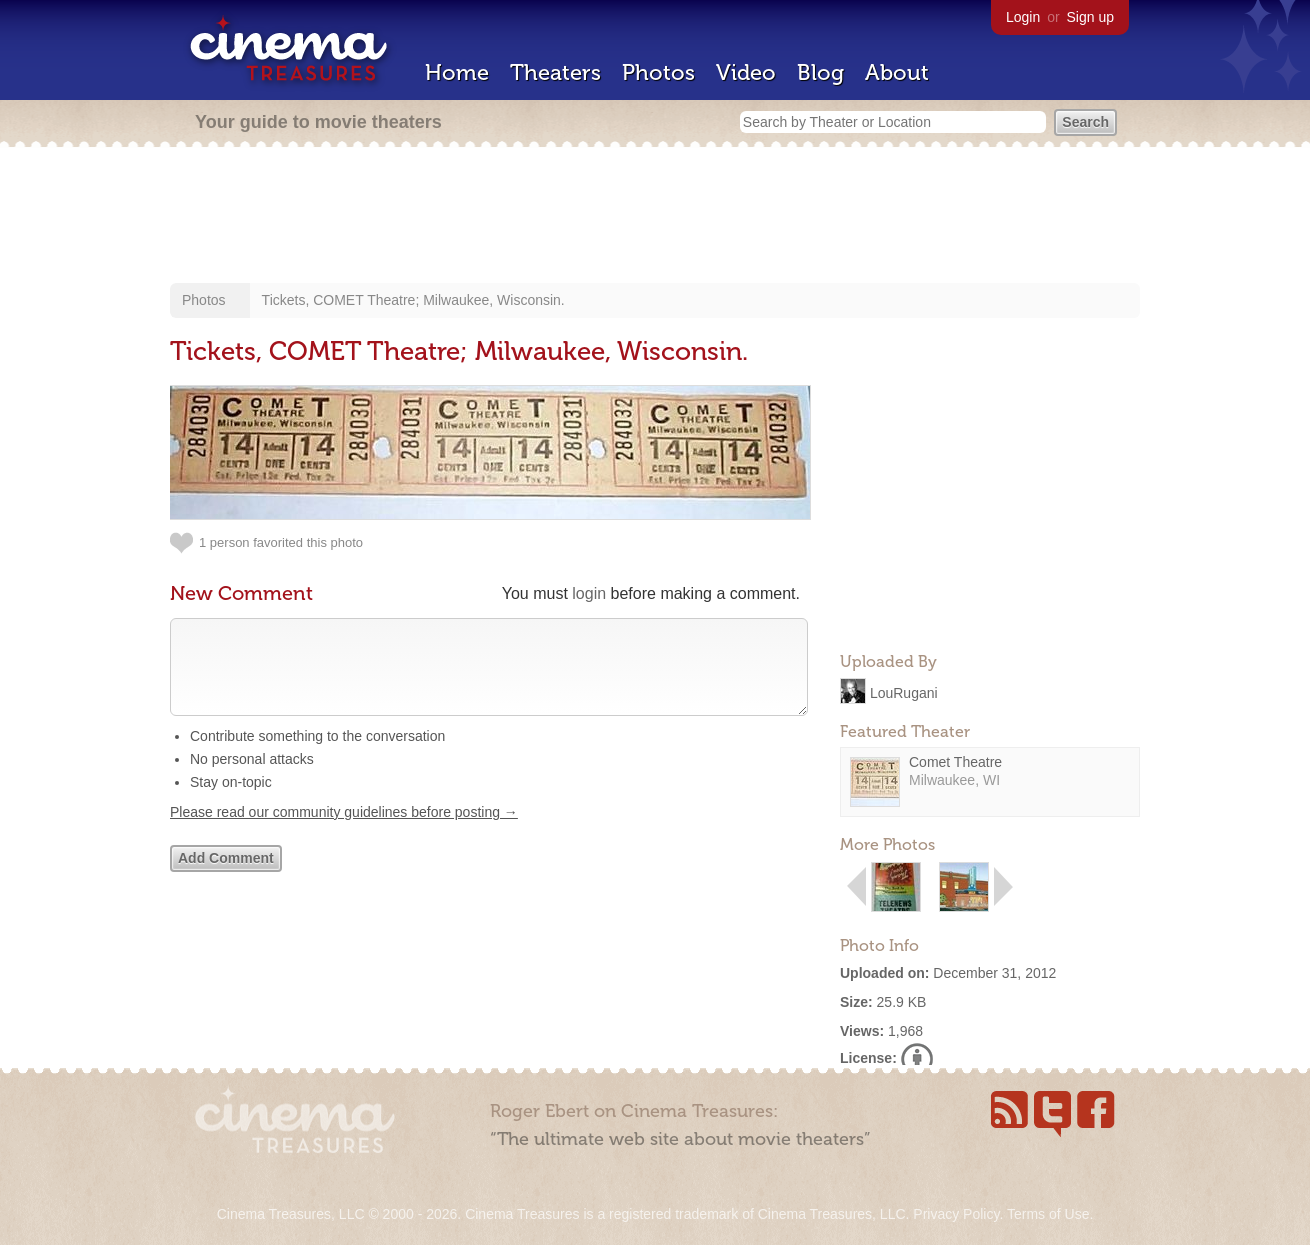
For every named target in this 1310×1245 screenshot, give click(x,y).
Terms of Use (1048, 1214)
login (589, 593)
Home (457, 72)
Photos (658, 72)
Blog (820, 72)
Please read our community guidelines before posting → (344, 832)
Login (1023, 17)
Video (746, 72)
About (897, 72)
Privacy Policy (956, 1214)
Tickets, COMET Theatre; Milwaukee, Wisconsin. (413, 300)
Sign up (1090, 17)
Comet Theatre (955, 762)
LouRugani (904, 692)
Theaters (555, 72)
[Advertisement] (655, 217)
